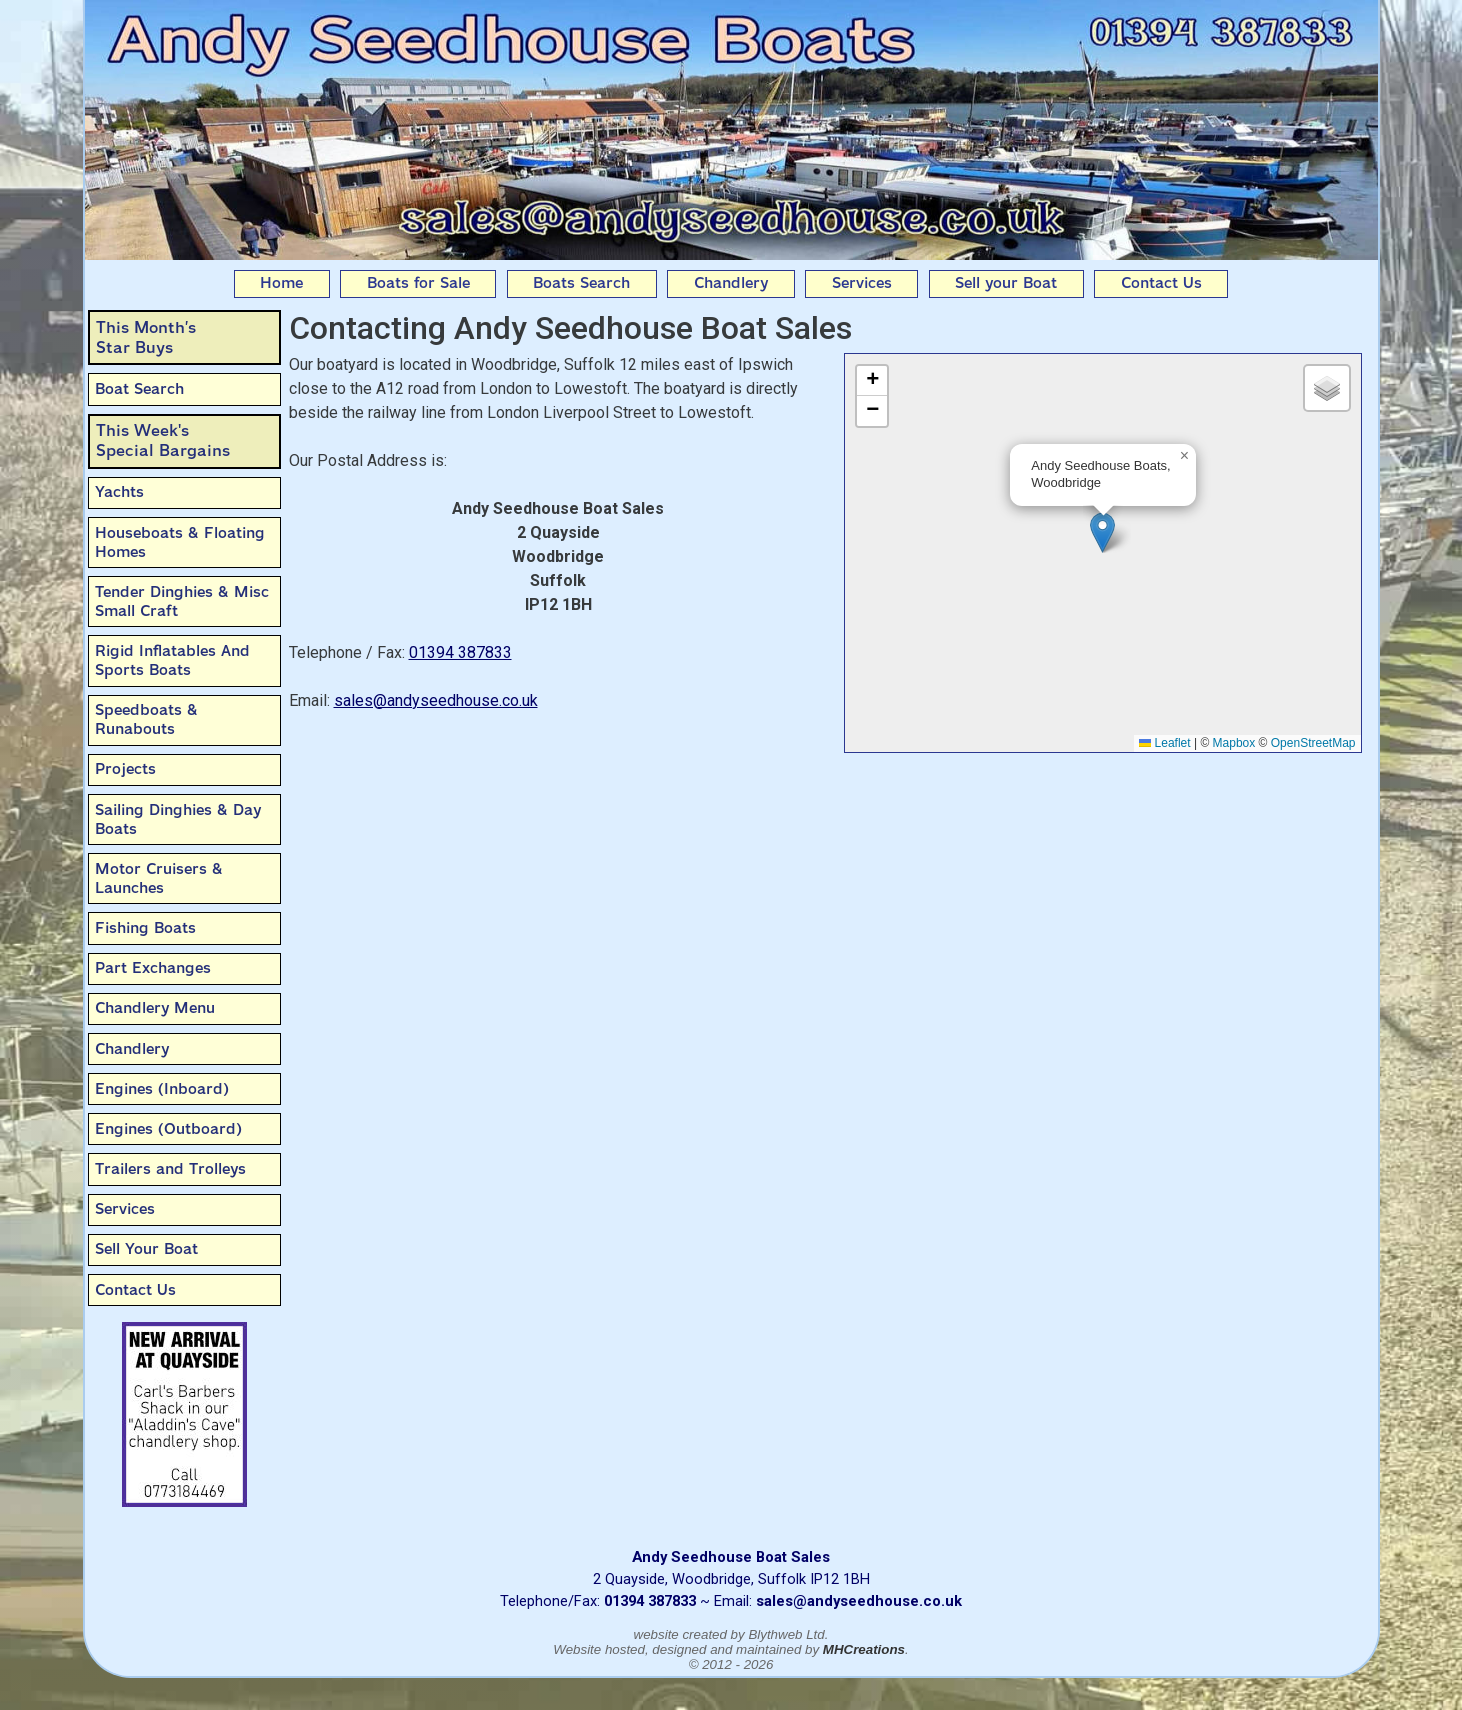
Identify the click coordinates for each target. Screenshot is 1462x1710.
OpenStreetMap (1313, 743)
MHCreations (864, 1649)
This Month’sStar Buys (146, 337)
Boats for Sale (418, 283)
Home (281, 283)
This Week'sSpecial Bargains (163, 440)
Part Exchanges (153, 968)
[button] (1102, 532)
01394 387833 (460, 652)
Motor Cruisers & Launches (159, 878)
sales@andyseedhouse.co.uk (436, 700)
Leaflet (1164, 743)
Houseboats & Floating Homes (180, 542)
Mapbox (1234, 743)
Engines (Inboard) (162, 1089)
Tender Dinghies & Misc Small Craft (182, 601)
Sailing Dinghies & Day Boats (178, 819)
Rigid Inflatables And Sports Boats (172, 660)
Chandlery (731, 283)
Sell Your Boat (146, 1249)
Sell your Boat (1006, 283)
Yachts (119, 492)
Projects (125, 769)
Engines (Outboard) (168, 1129)
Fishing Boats (145, 928)
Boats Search (581, 283)
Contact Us (1161, 283)
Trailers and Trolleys (170, 1169)
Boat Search (139, 389)
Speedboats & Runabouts (146, 719)
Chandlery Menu (155, 1008)
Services (862, 283)
